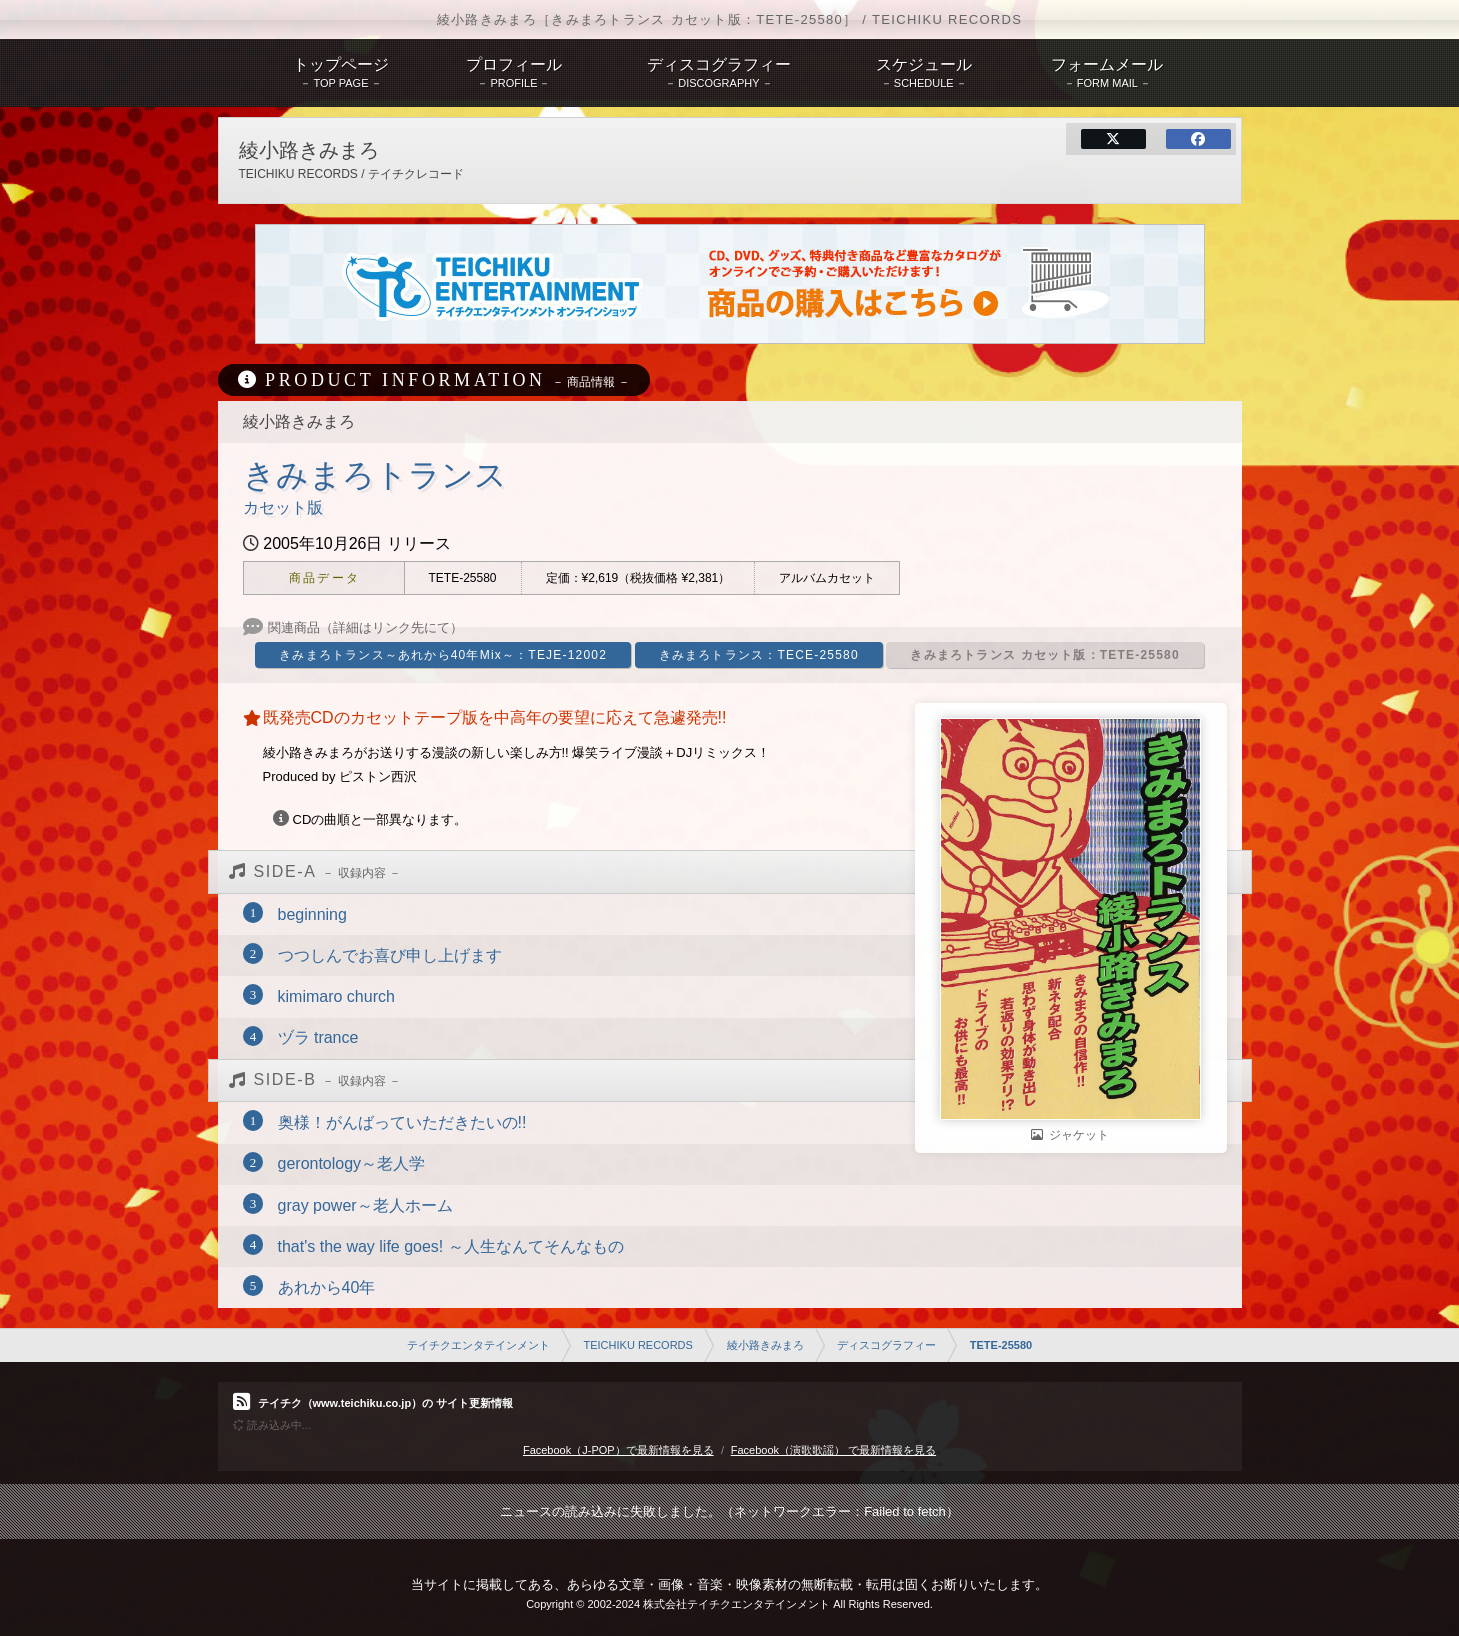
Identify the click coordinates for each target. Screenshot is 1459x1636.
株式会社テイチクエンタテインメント (736, 1604)
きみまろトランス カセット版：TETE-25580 (1044, 655)
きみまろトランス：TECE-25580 (759, 655)
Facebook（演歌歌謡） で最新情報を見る (833, 1450)
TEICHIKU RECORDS (637, 1345)
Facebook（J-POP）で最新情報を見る (618, 1450)
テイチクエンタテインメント (478, 1345)
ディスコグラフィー (886, 1345)
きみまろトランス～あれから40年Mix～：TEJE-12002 (443, 655)
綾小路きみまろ (765, 1345)
